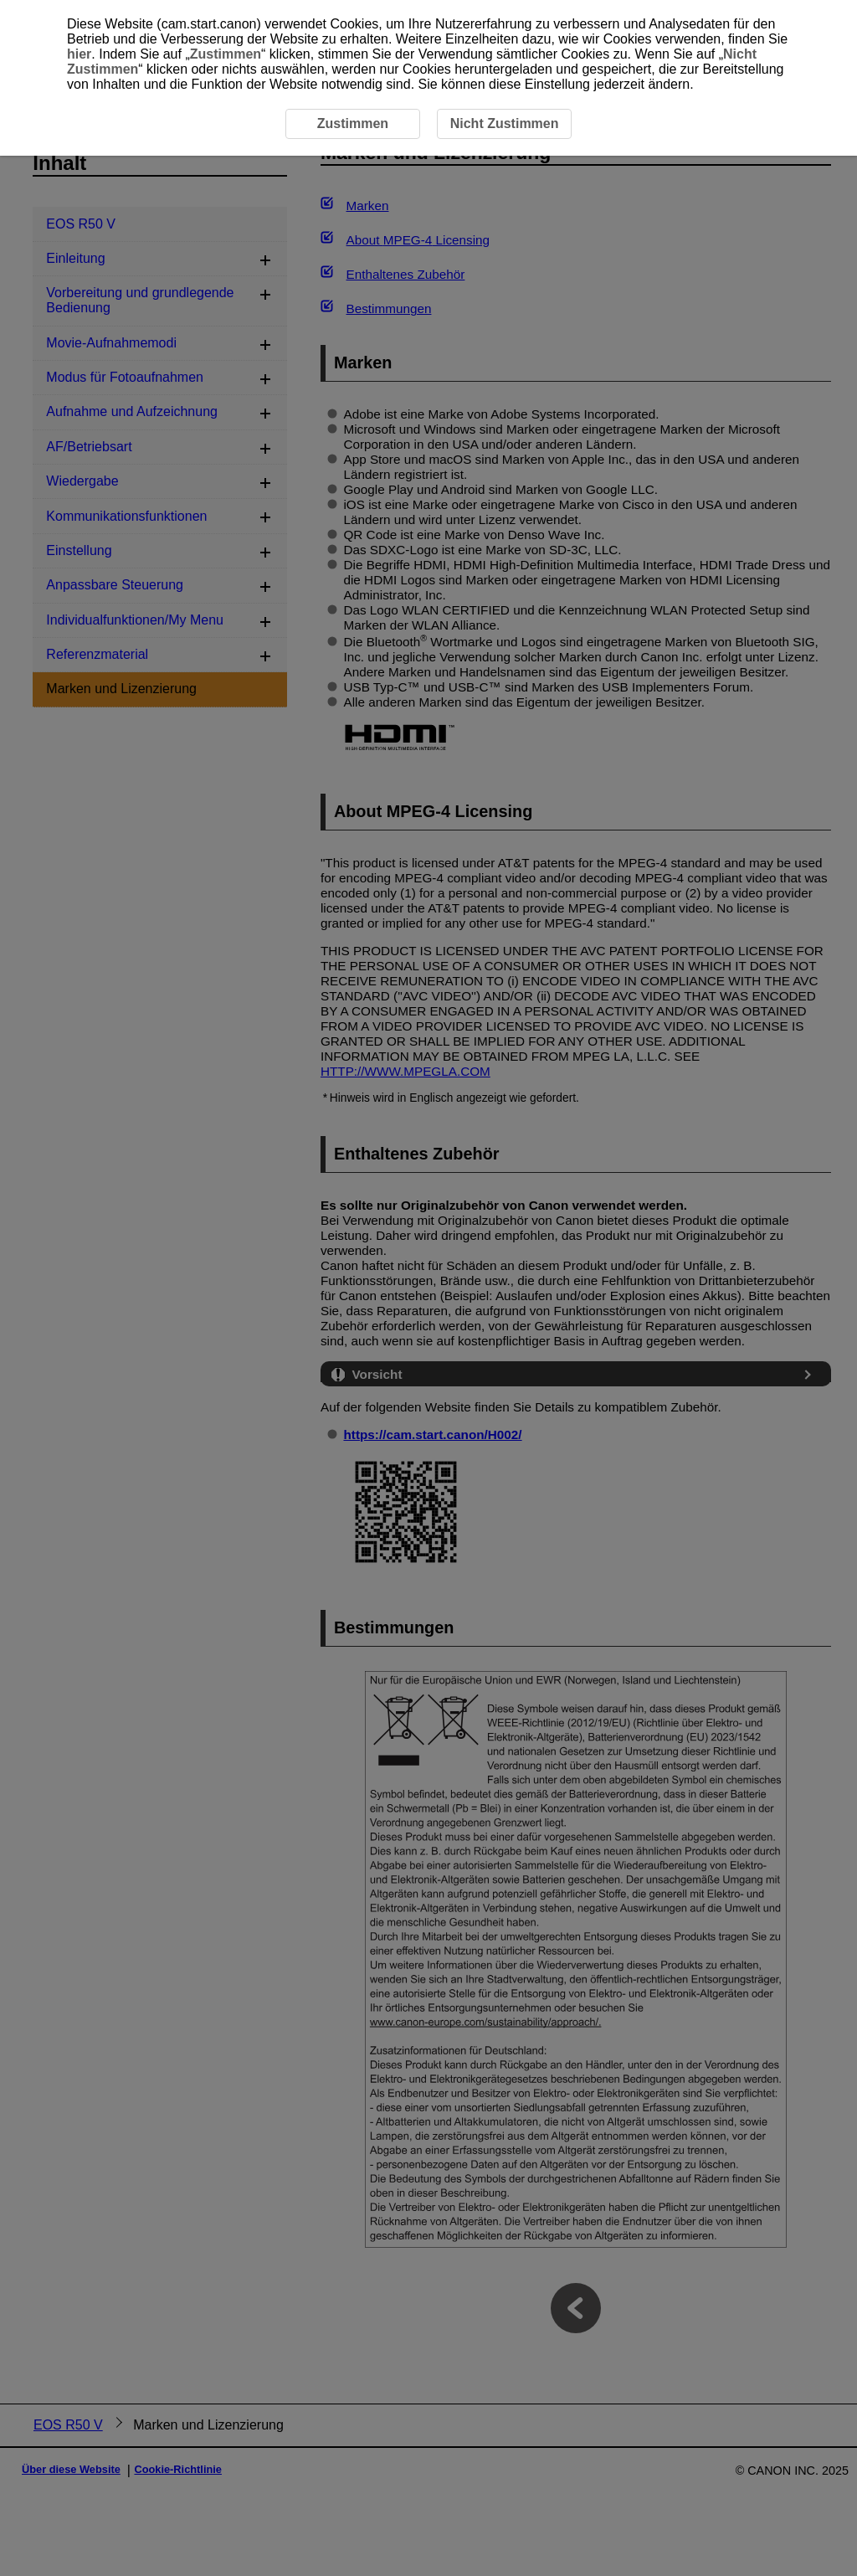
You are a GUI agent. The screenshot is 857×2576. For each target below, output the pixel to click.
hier (79, 54)
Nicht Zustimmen (504, 123)
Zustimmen (225, 54)
